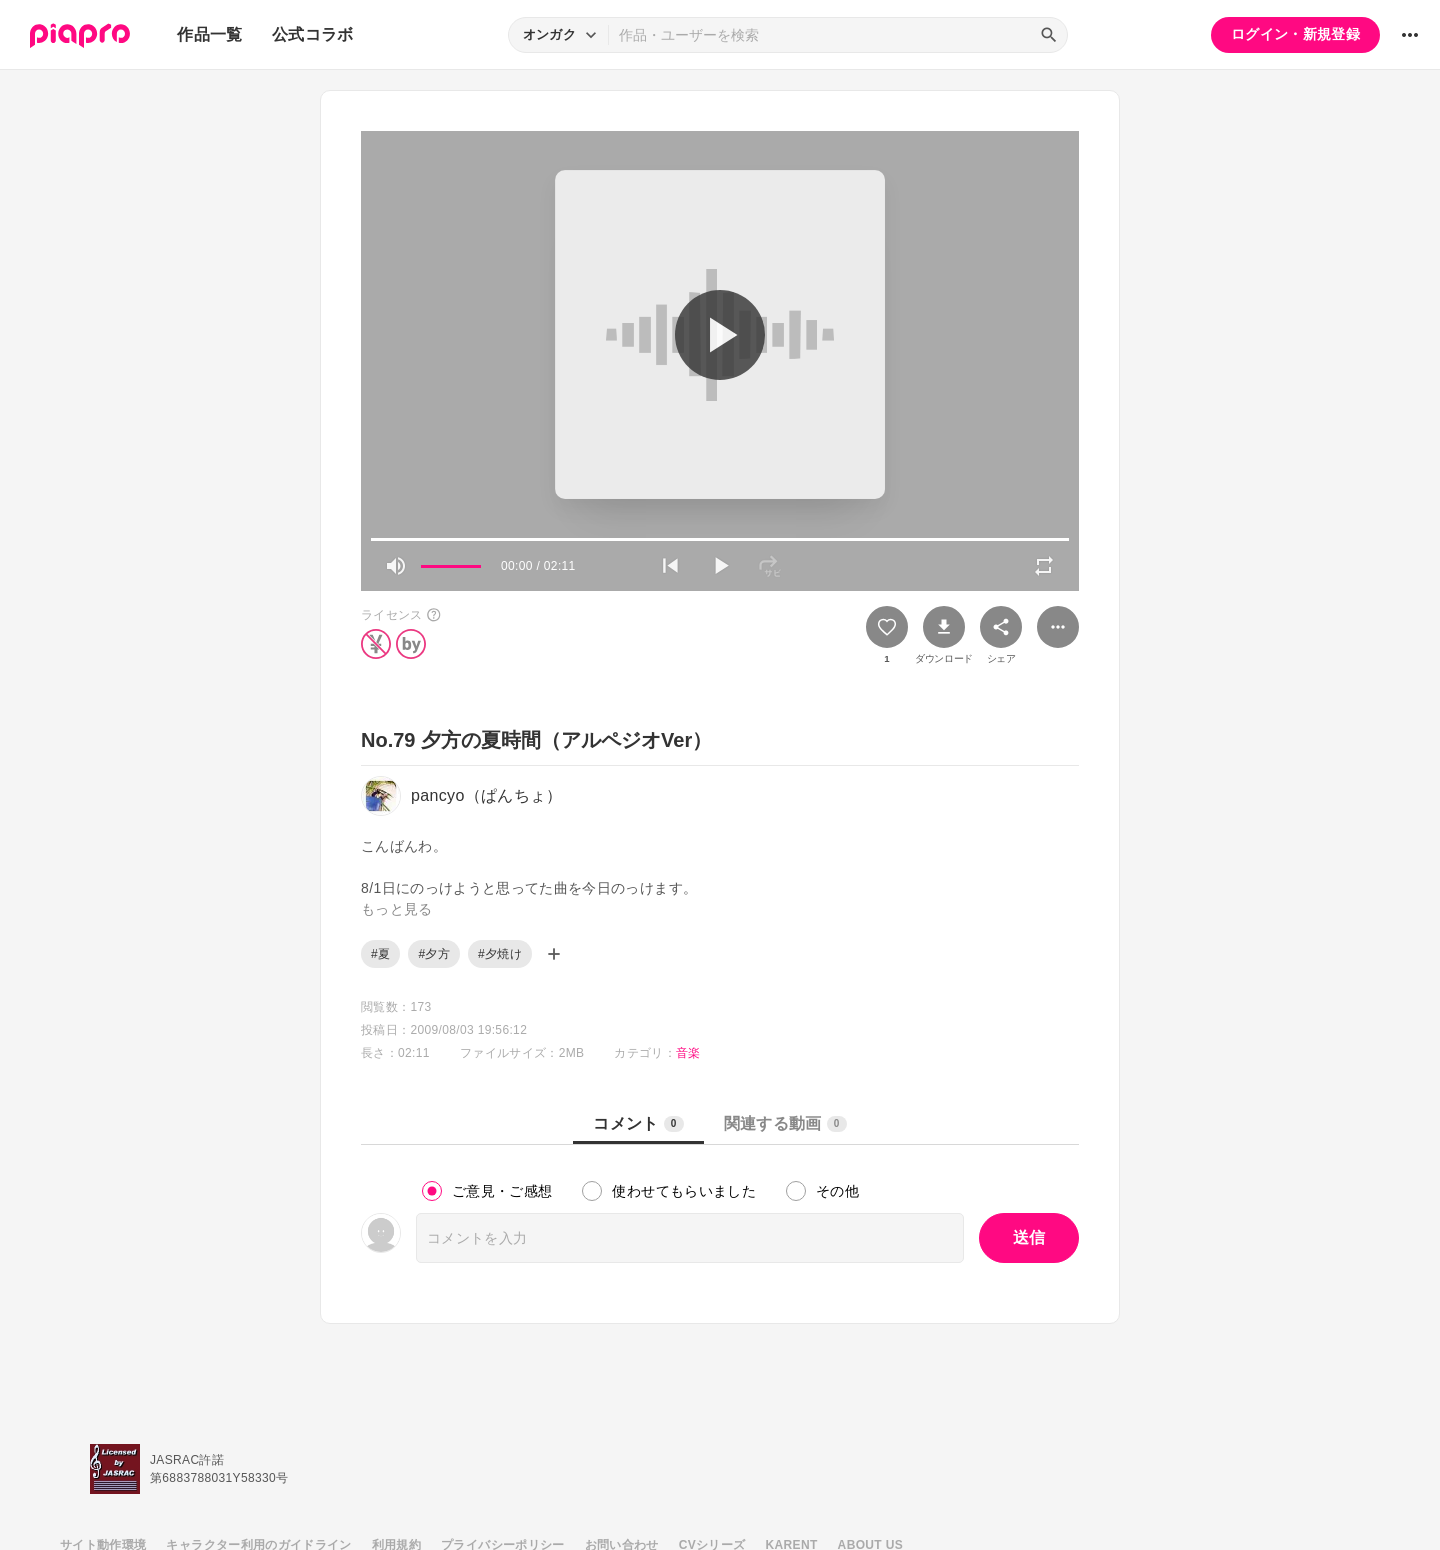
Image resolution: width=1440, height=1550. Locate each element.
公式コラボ (313, 34)
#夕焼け (500, 954)
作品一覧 (209, 34)
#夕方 (434, 954)
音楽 (688, 1053)
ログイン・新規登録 (1295, 34)
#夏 (380, 954)
